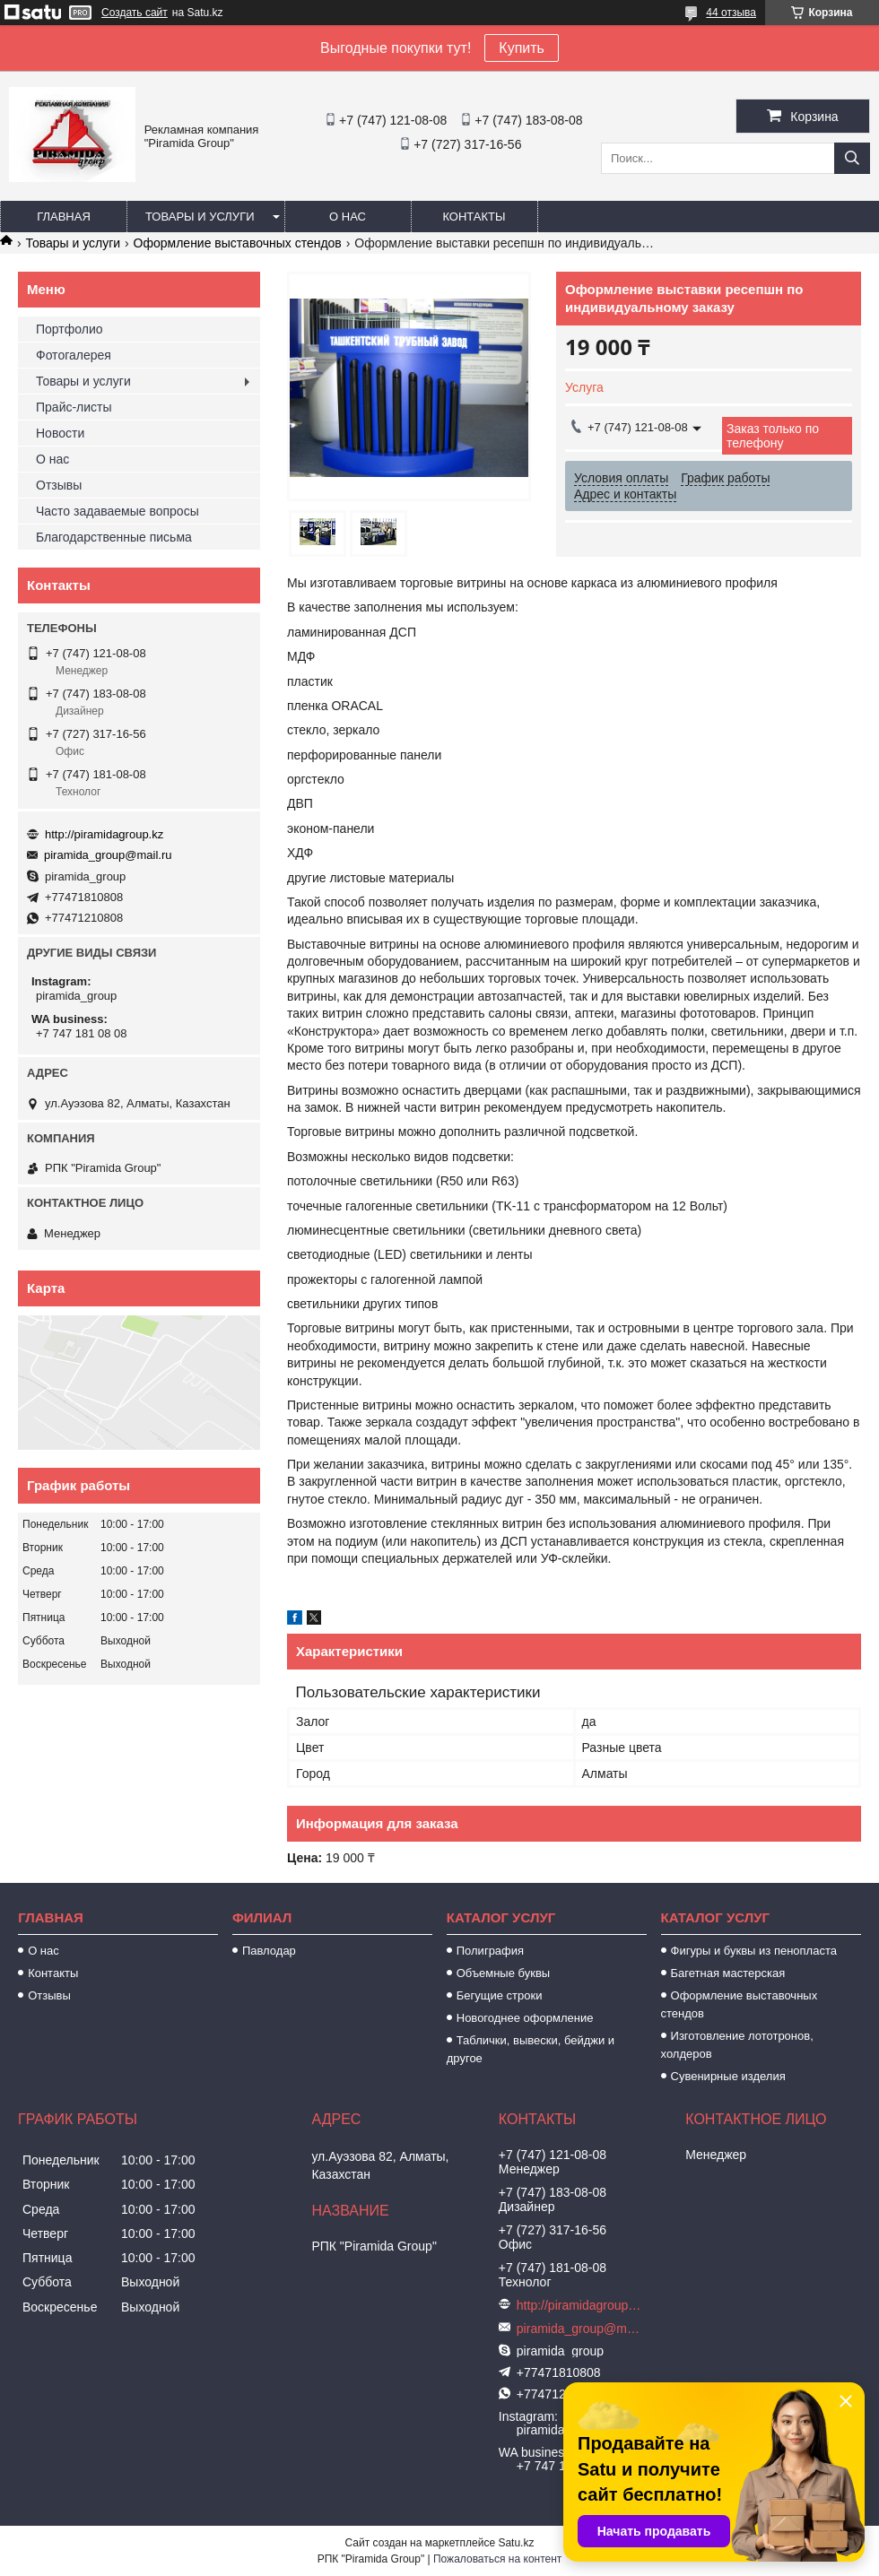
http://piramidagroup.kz (104, 834)
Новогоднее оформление (525, 2018)
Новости (60, 433)
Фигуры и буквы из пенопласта (754, 1950)
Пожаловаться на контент (497, 2559)
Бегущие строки (500, 1995)
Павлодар (269, 1950)
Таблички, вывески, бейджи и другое (530, 2049)
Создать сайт (134, 12)
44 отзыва (731, 12)
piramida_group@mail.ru (108, 855)
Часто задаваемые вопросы (117, 511)
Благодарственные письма (114, 537)
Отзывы (59, 485)
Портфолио (69, 329)
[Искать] (852, 158)
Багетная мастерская (728, 1973)
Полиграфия (490, 1950)
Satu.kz (516, 2543)
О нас (347, 216)
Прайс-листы (74, 407)
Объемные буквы (503, 1973)
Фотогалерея (73, 355)
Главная (64, 216)
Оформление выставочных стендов (238, 243)
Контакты (473, 216)
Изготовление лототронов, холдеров (737, 2044)
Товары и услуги (200, 216)
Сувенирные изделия (728, 2076)
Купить (521, 48)
